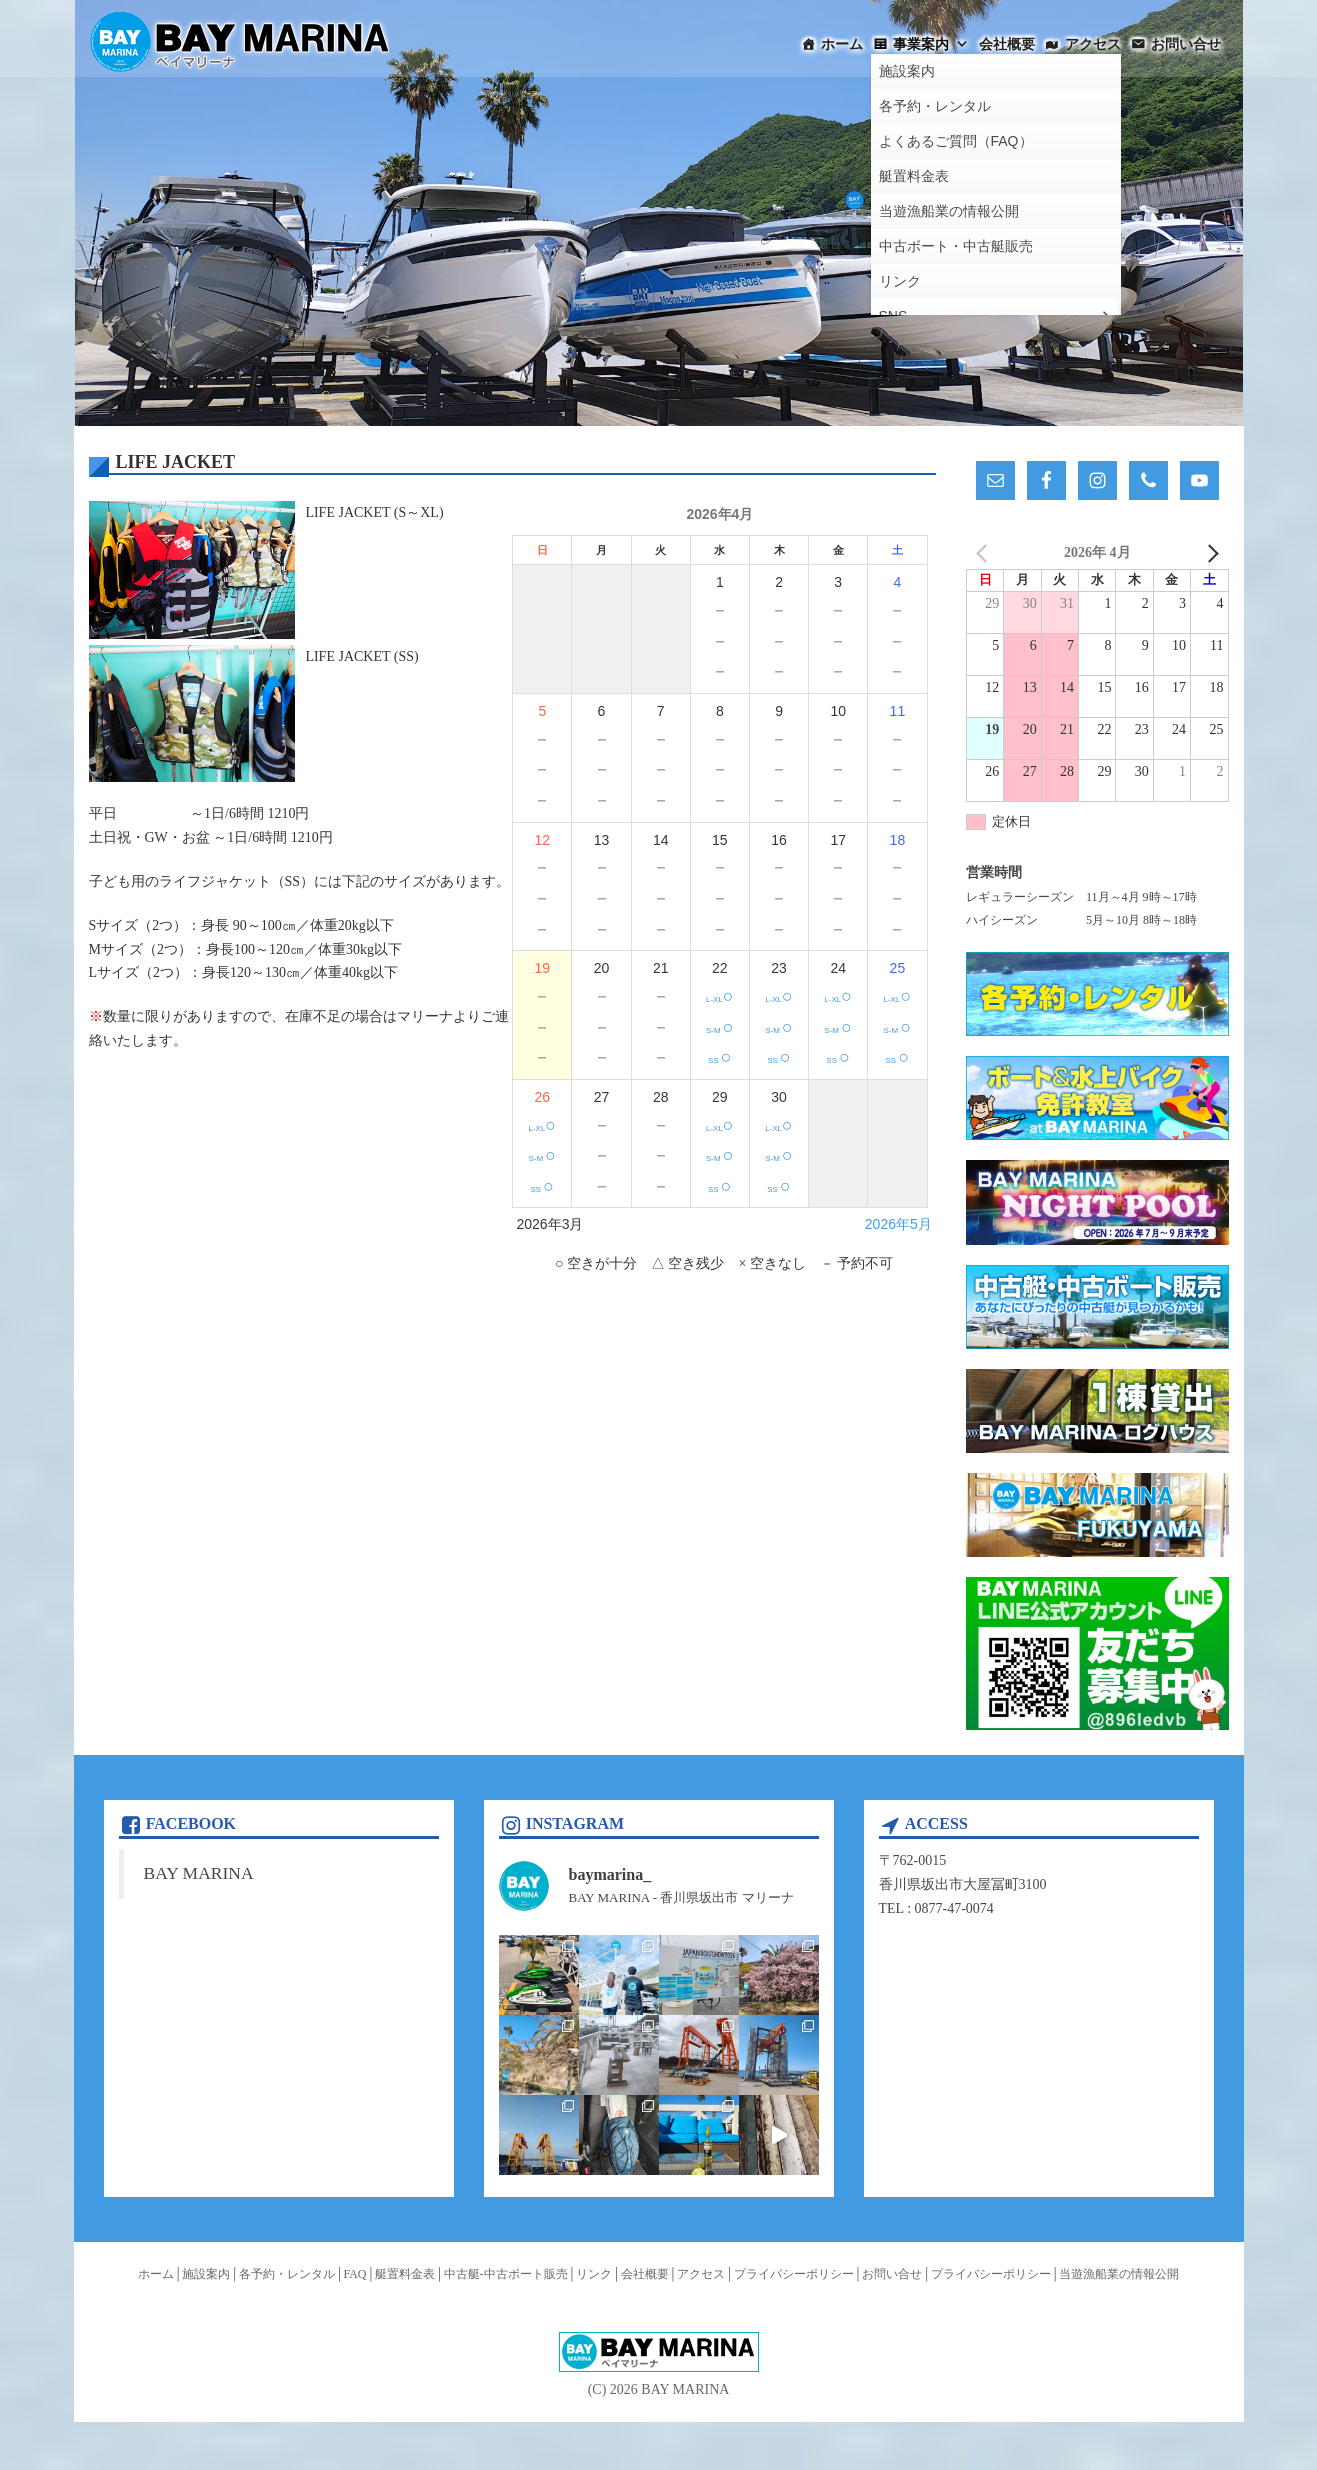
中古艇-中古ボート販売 (506, 2274)
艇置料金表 (405, 2274)
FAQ (354, 2274)
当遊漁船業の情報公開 (1119, 2274)
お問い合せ (1186, 44)
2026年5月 (898, 1224)
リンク (594, 2274)
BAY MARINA (199, 1873)
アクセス (1093, 44)
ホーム (842, 44)
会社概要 (1007, 44)
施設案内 (206, 2274)
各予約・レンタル (287, 2274)
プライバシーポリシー (794, 2274)
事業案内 (931, 44)
